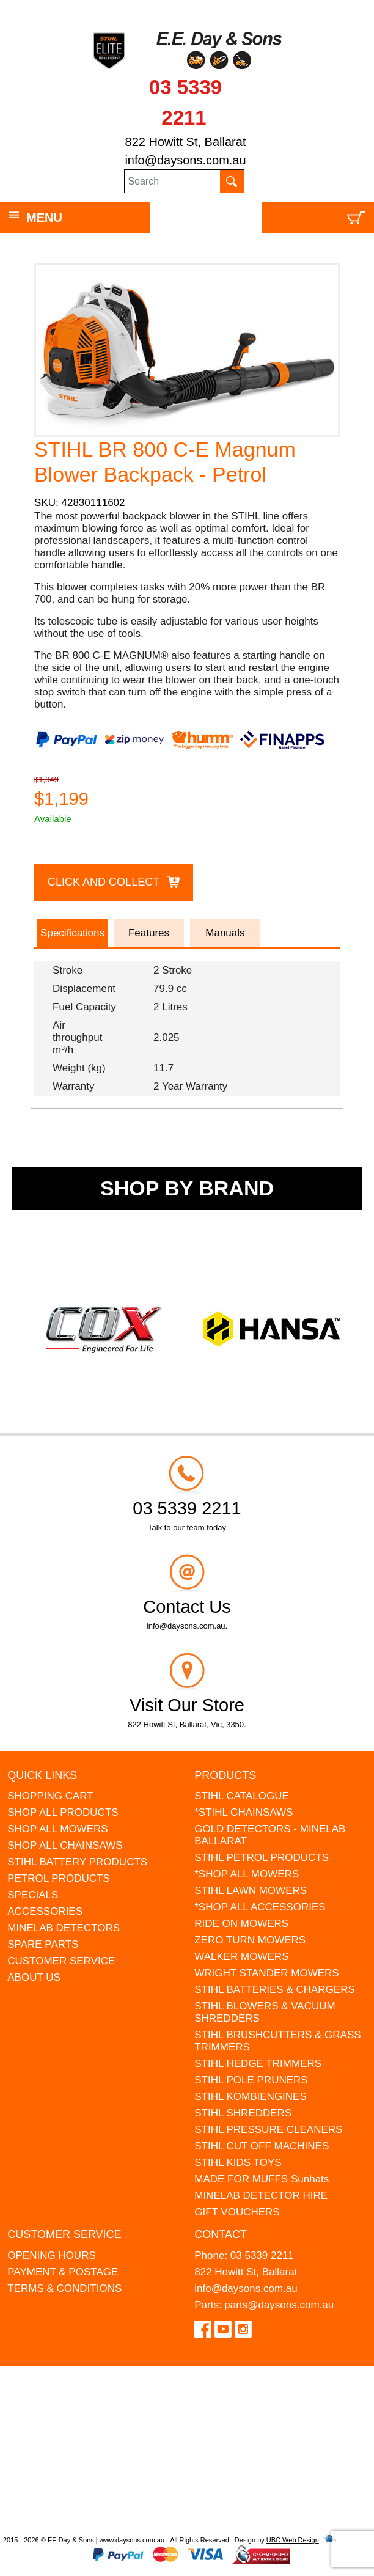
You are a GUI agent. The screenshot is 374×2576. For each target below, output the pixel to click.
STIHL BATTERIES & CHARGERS (274, 1989)
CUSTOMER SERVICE (61, 1961)
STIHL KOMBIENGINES (250, 2096)
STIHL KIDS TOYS (237, 2162)
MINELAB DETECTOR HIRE (261, 2195)
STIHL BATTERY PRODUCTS (77, 1862)
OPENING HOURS (51, 2255)
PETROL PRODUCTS (58, 1878)
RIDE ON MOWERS (241, 1923)
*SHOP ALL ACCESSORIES (259, 1907)
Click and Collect (104, 882)
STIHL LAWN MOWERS (250, 1890)
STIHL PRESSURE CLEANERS (268, 2129)
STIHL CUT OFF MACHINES (261, 2146)
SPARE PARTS (42, 1944)
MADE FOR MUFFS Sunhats (261, 2179)
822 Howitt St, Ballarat (185, 142)
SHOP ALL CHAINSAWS (64, 1845)
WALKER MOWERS (241, 1956)
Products (225, 1775)
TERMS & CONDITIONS (64, 2288)
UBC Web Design (292, 2540)
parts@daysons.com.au (279, 2305)
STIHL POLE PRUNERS (250, 2080)
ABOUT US (34, 1977)
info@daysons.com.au (185, 160)
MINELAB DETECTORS (63, 1928)
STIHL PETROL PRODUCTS (261, 1857)
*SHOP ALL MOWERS (246, 1874)
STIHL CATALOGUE (241, 1796)
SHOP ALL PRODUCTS (62, 1812)
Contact (220, 2234)
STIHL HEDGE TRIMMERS (257, 2063)
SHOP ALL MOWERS (57, 1829)
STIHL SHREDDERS (243, 2113)
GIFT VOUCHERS (236, 2212)
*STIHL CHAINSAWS (243, 1812)
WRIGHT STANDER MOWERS (266, 1973)
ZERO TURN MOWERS (250, 1940)
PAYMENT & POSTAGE (62, 2272)
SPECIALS (32, 1895)
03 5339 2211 (262, 2255)
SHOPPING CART (50, 1796)
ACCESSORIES (44, 1911)
